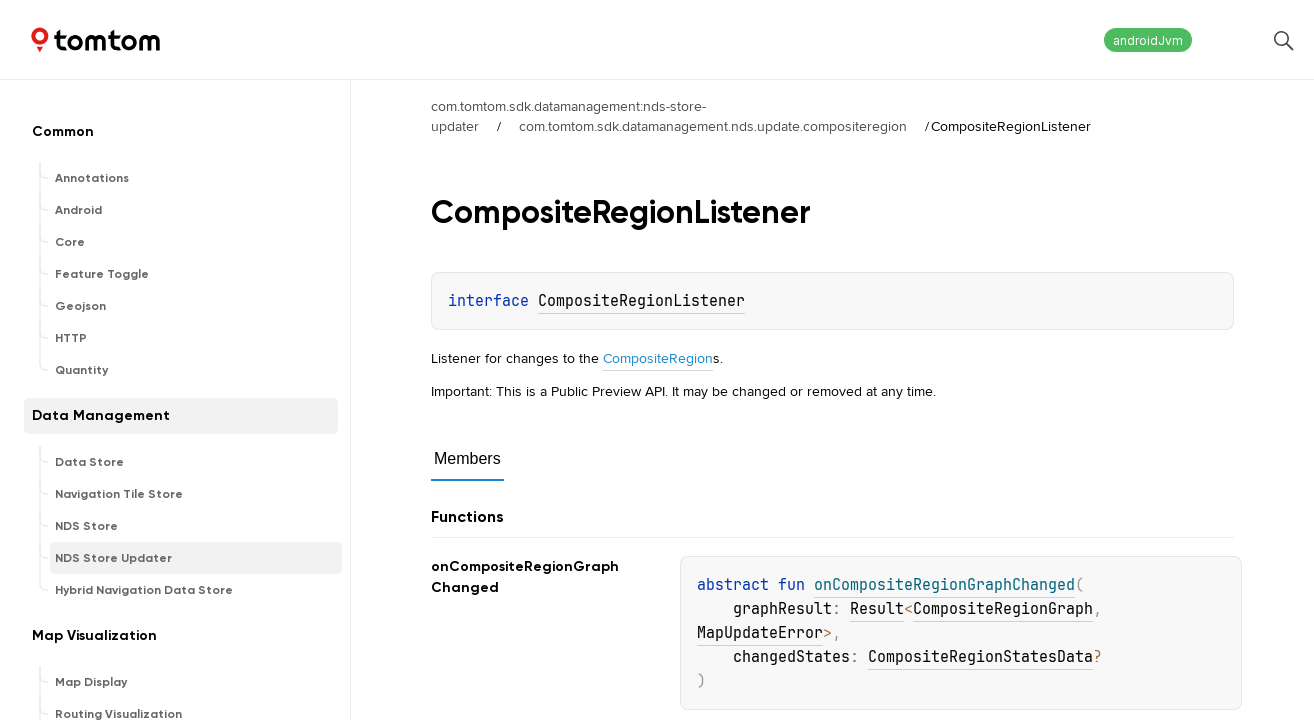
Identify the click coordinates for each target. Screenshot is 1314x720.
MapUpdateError (760, 633)
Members (467, 458)
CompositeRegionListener (641, 301)
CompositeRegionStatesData (980, 657)
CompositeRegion (658, 358)
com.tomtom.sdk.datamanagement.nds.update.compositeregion (713, 126)
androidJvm (1148, 40)
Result (877, 609)
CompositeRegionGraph (1003, 609)
